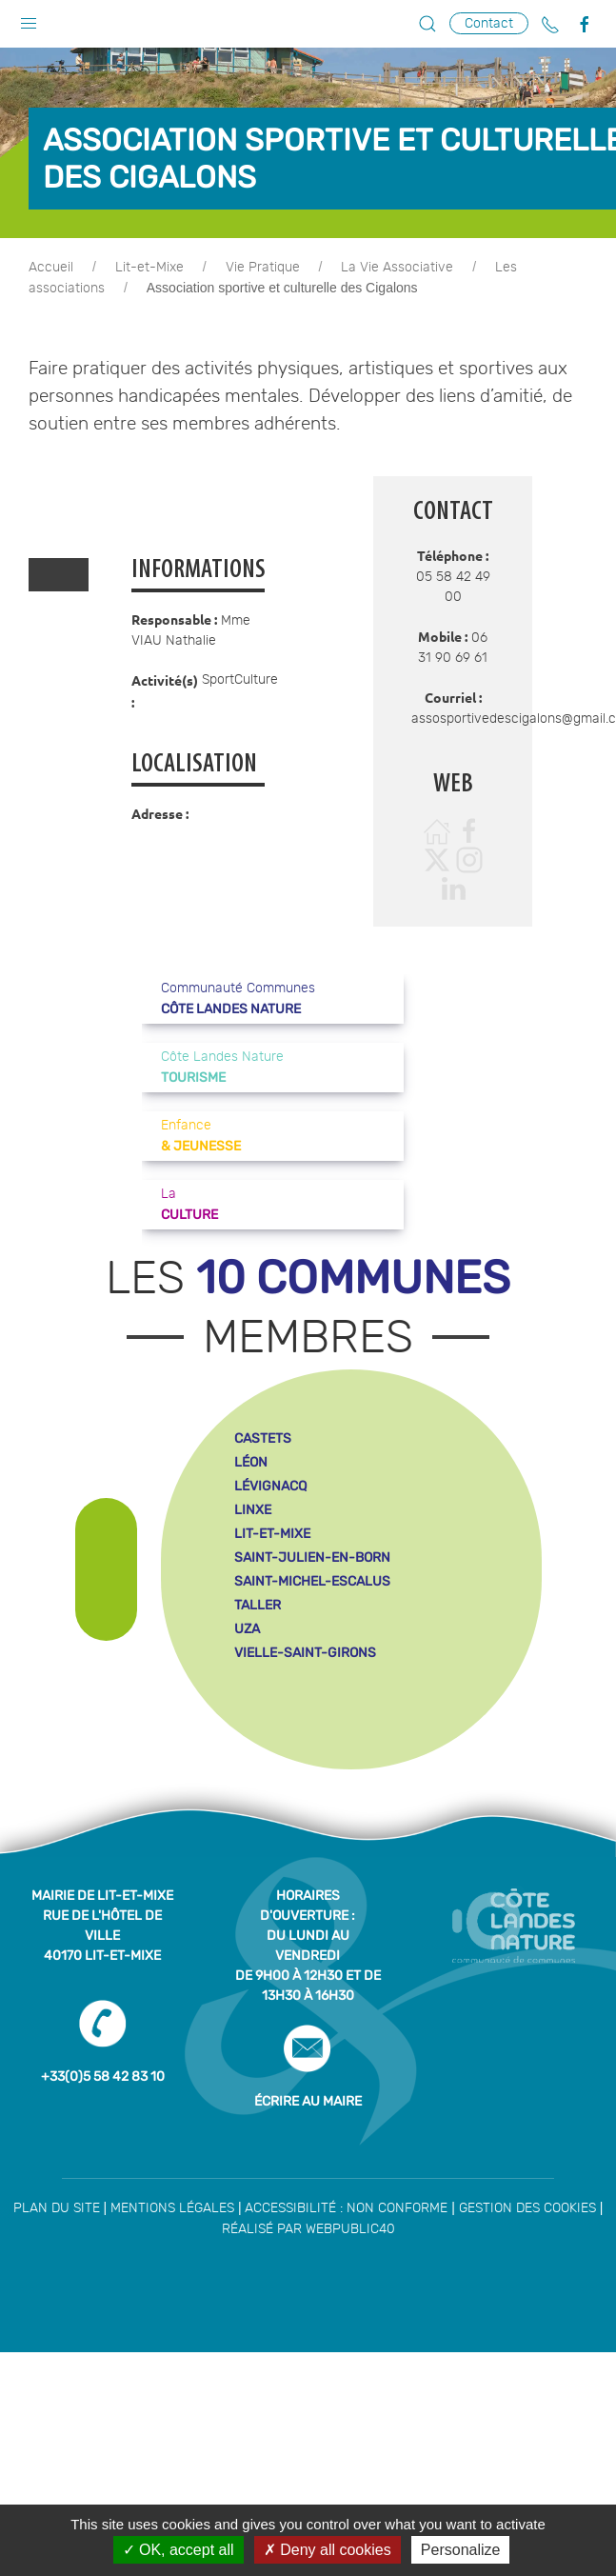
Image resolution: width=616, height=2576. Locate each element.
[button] (28, 19)
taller (257, 1605)
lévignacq (270, 1486)
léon (251, 1462)
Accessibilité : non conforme (346, 2208)
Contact (489, 23)
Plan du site (56, 2208)
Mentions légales (172, 2208)
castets (262, 1438)
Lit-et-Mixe (149, 267)
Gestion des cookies (527, 2208)
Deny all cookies (327, 2550)
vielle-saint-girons (305, 1653)
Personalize (461, 2550)
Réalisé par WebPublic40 (308, 2229)
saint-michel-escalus (312, 1581)
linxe (252, 1510)
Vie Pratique (263, 267)
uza (247, 1629)
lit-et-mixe (272, 1534)
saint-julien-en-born (312, 1557)
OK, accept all (178, 2550)
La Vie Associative (397, 267)
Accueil (51, 267)
